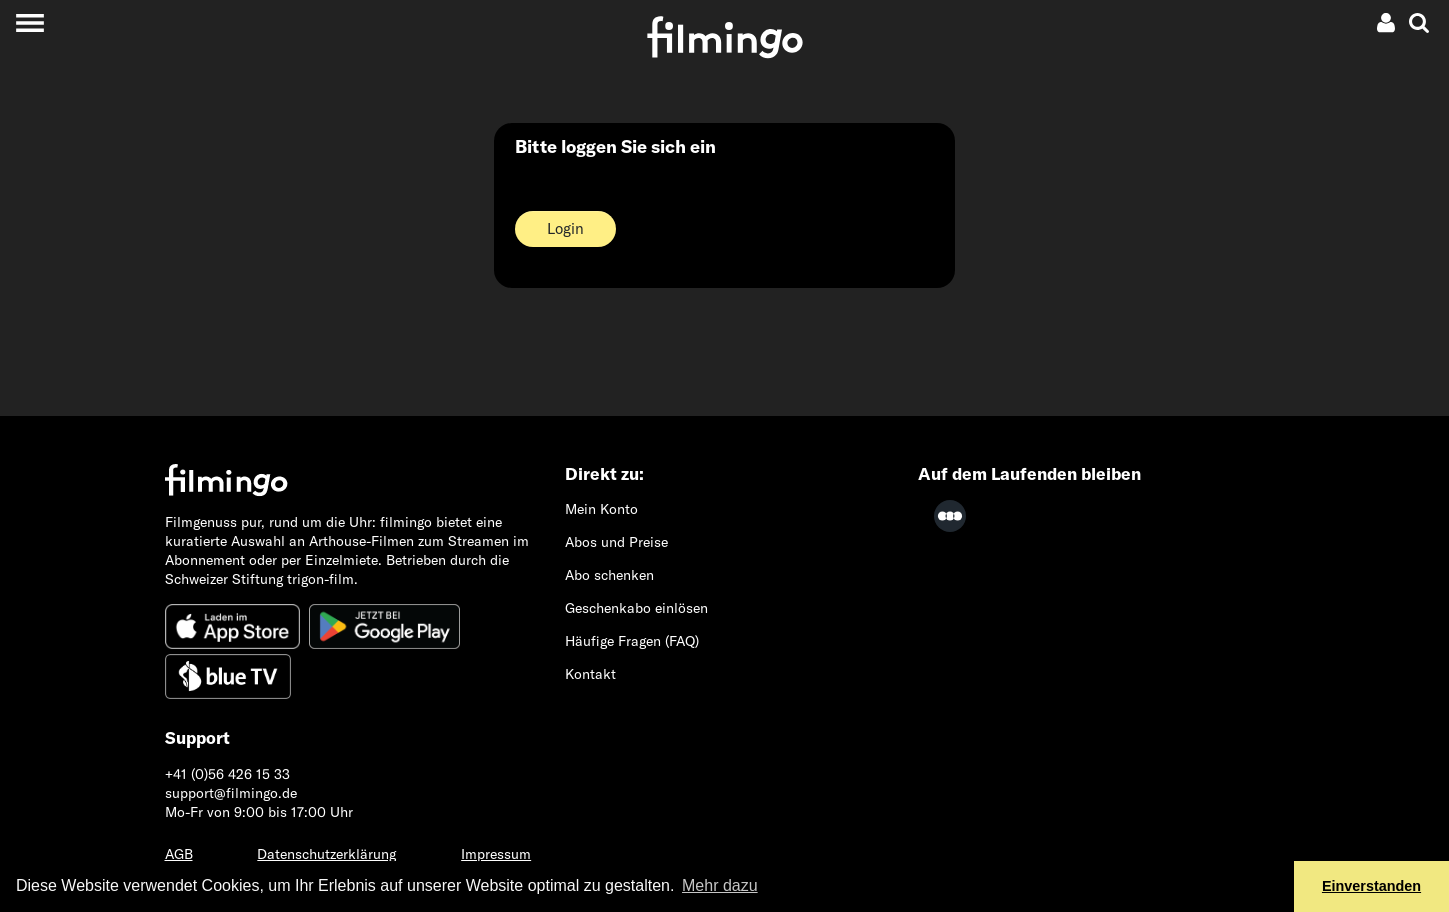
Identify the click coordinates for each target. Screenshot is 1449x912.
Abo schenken (609, 575)
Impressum (496, 854)
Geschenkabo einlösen (636, 608)
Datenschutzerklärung (326, 854)
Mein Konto (601, 509)
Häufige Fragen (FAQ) (632, 641)
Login (565, 228)
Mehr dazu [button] (720, 885)
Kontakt (590, 674)
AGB (179, 854)
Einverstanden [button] (1371, 886)
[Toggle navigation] (29, 22)
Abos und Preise (616, 542)
